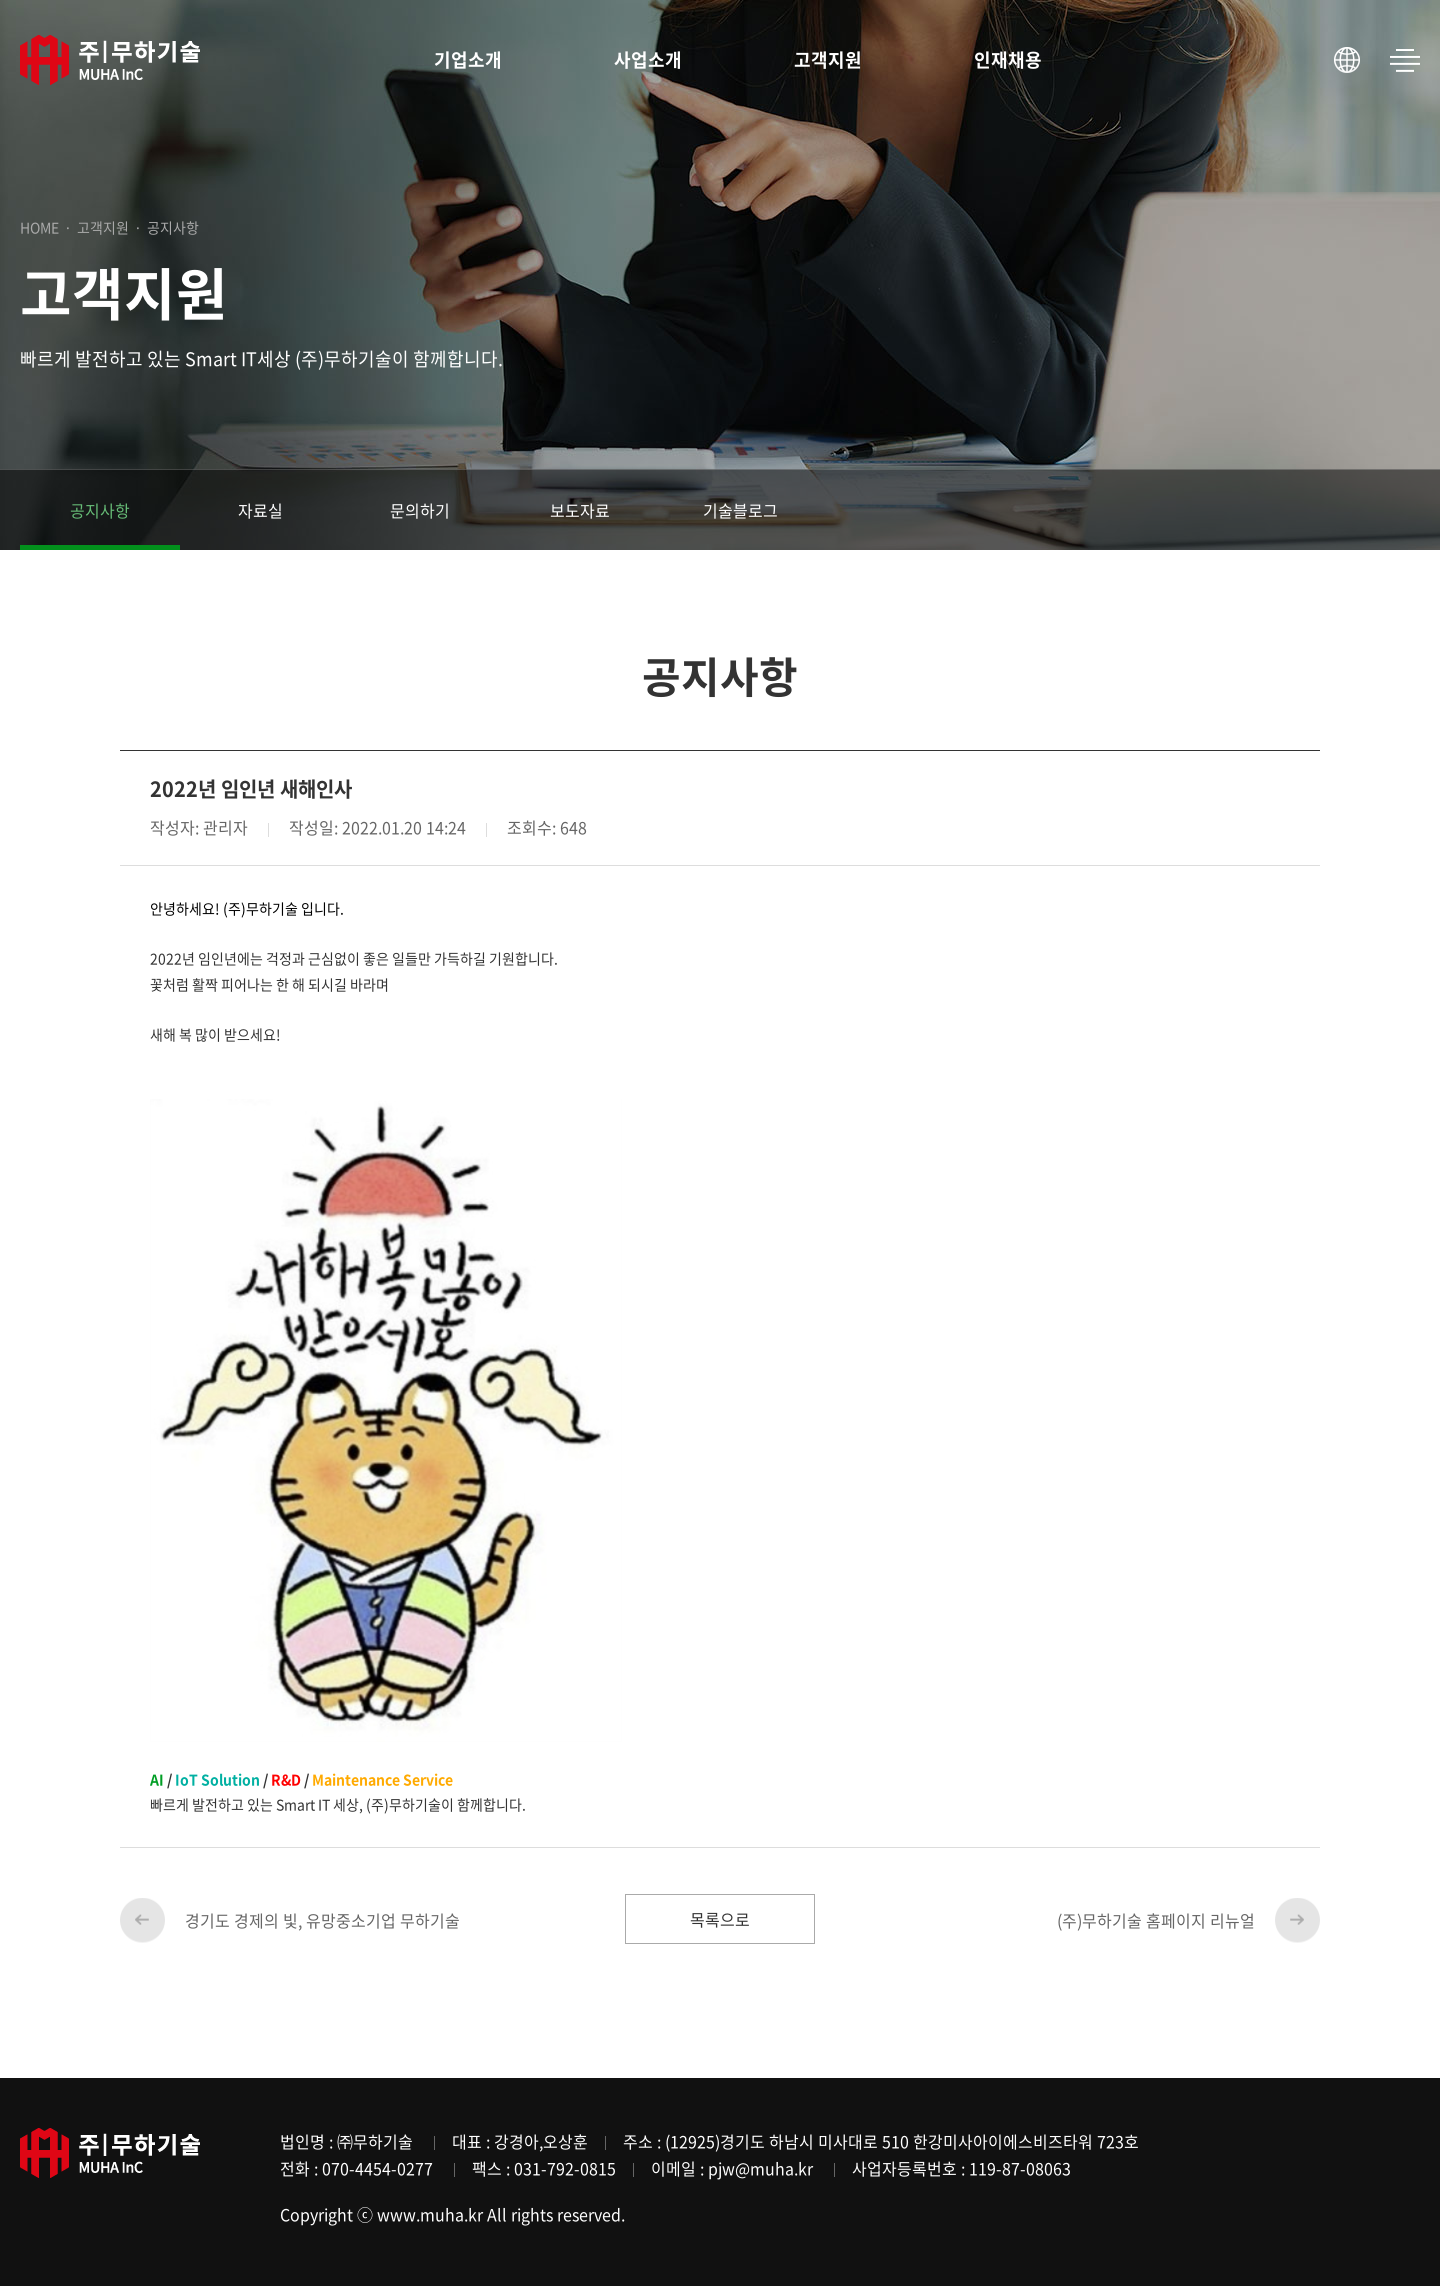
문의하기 (420, 510)
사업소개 (648, 59)
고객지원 (828, 59)
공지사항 (100, 510)
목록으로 (720, 1919)
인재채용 (1008, 59)
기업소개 (468, 59)
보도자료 (580, 510)
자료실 (260, 510)
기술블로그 (740, 510)
